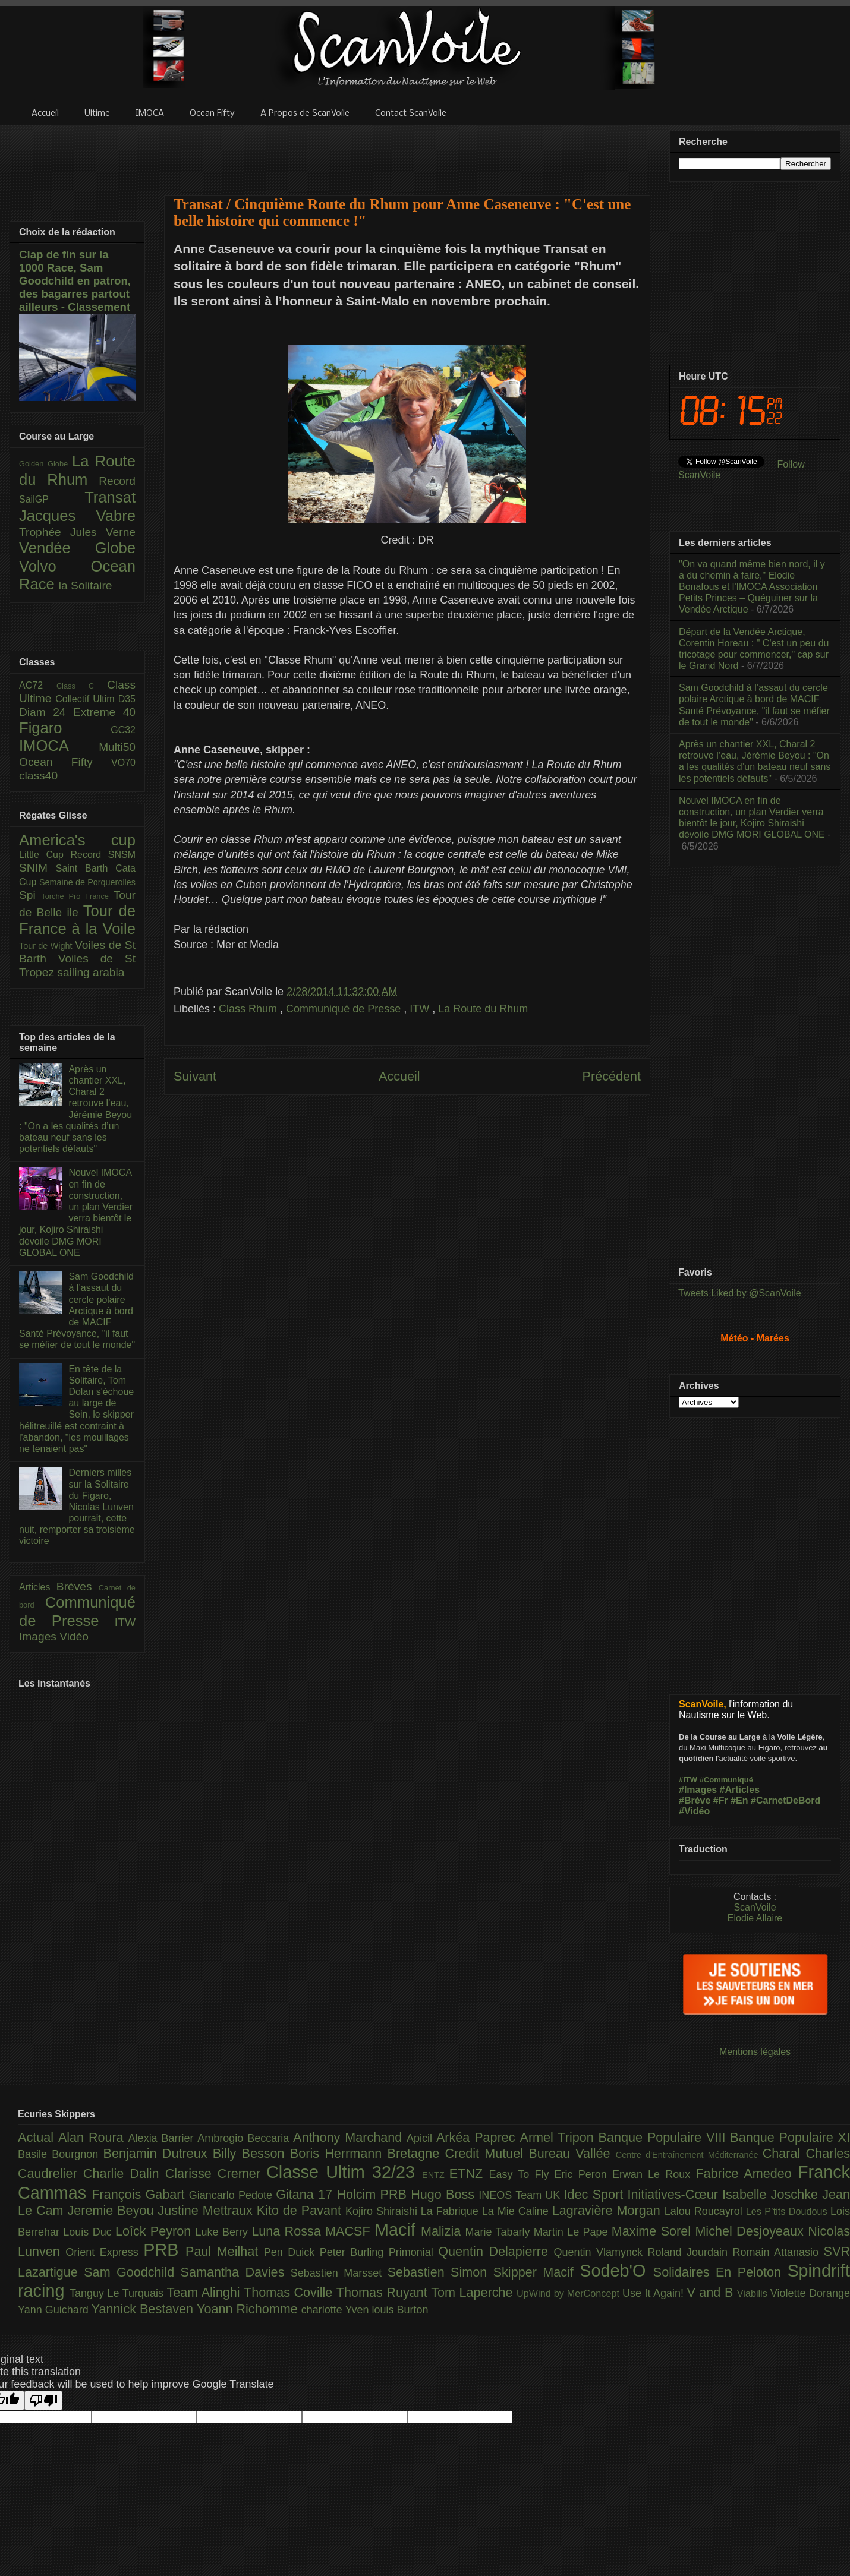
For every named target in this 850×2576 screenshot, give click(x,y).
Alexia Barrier (163, 2138)
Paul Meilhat (224, 2251)
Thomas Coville (290, 2292)
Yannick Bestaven (144, 2309)
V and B (711, 2292)
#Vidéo (694, 1811)
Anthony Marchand (350, 2137)
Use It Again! (654, 2293)
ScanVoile (754, 1907)
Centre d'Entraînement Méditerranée (689, 2155)
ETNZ (469, 2173)
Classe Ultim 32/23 (344, 2172)
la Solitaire (85, 585)
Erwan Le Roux (654, 2174)
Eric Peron (583, 2174)
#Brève (694, 1800)
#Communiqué (726, 1779)
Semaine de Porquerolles (87, 882)
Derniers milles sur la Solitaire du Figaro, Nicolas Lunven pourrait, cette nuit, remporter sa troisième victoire (77, 1506)
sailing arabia (90, 972)
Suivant (195, 1076)
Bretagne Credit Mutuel (458, 2153)
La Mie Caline (517, 2211)
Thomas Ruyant (383, 2292)
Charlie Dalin (124, 2173)
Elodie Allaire (755, 1918)
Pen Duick (292, 2252)
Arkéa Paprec (478, 2137)
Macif (397, 2229)
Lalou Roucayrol (705, 2211)
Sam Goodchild (132, 2272)
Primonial (414, 2252)
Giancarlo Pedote (232, 2195)
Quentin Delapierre (495, 2251)
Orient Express (104, 2252)
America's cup (77, 840)
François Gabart (140, 2194)
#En (739, 1800)
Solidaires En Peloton (720, 2272)
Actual (38, 2137)
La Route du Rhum (483, 1009)
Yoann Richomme (249, 2309)
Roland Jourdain (690, 2252)
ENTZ (435, 2175)
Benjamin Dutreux (158, 2153)
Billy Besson (251, 2153)
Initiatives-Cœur (674, 2194)
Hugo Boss (444, 2194)
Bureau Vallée (572, 2153)
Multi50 (117, 747)
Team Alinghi (205, 2292)
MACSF (349, 2231)
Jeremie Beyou (112, 2210)
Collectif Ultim (86, 699)
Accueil (399, 1076)
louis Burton (400, 2310)
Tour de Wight (47, 946)
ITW (421, 1009)
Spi (30, 895)
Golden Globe (45, 463)
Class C (81, 685)
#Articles (740, 1790)
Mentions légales (755, 2052)
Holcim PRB (373, 2194)
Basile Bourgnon (60, 2154)
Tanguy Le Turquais (118, 2293)
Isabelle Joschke (772, 2194)
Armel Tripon (559, 2137)
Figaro (65, 727)
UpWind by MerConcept (569, 2293)
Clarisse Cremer (215, 2173)
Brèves (77, 1586)
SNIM (37, 867)
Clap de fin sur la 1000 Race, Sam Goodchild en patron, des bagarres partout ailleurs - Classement (75, 280)
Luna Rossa (288, 2231)
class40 (38, 775)
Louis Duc (89, 2232)
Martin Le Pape (573, 2232)
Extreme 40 (104, 712)
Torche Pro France (77, 896)
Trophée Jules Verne (77, 532)
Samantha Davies (236, 2272)
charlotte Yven (336, 2310)
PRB (164, 2249)
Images (39, 1636)
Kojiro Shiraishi (383, 2211)
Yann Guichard (55, 2310)
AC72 (37, 685)
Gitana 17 (306, 2194)
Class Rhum (249, 1009)
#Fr (720, 1800)
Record (117, 481)
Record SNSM (103, 855)
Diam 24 (46, 712)
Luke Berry (224, 2232)
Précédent (612, 1076)
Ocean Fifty (65, 762)
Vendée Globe (77, 547)
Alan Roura (93, 2137)
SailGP (51, 499)
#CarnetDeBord (785, 1800)
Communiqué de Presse (345, 1009)
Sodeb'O (616, 2270)
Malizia (443, 2231)
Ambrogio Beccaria (245, 2138)
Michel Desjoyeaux (751, 2231)
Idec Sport (596, 2194)
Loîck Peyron (155, 2231)
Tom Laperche (474, 2292)
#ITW (688, 1779)
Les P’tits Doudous (788, 2211)
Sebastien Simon (440, 2272)
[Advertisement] (407, 153)
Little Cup (45, 855)
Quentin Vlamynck (601, 2252)
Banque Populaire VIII (665, 2137)
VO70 (123, 762)
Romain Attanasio (778, 2252)
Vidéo (74, 1636)
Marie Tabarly (499, 2232)
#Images (698, 1790)
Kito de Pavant (301, 2210)
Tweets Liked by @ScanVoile (739, 1293)
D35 (127, 699)
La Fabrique (451, 2211)
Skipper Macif (536, 2272)
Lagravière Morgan (608, 2210)
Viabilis (753, 2293)
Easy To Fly (521, 2174)
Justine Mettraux (207, 2210)
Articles (37, 1587)
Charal (784, 2153)
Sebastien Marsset (339, 2273)
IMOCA (59, 745)
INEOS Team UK (520, 2195)
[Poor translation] (43, 2400)
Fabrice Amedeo (746, 2173)
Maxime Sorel (653, 2231)
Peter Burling (354, 2252)
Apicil (421, 2138)
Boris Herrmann (339, 2153)
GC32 (123, 730)
